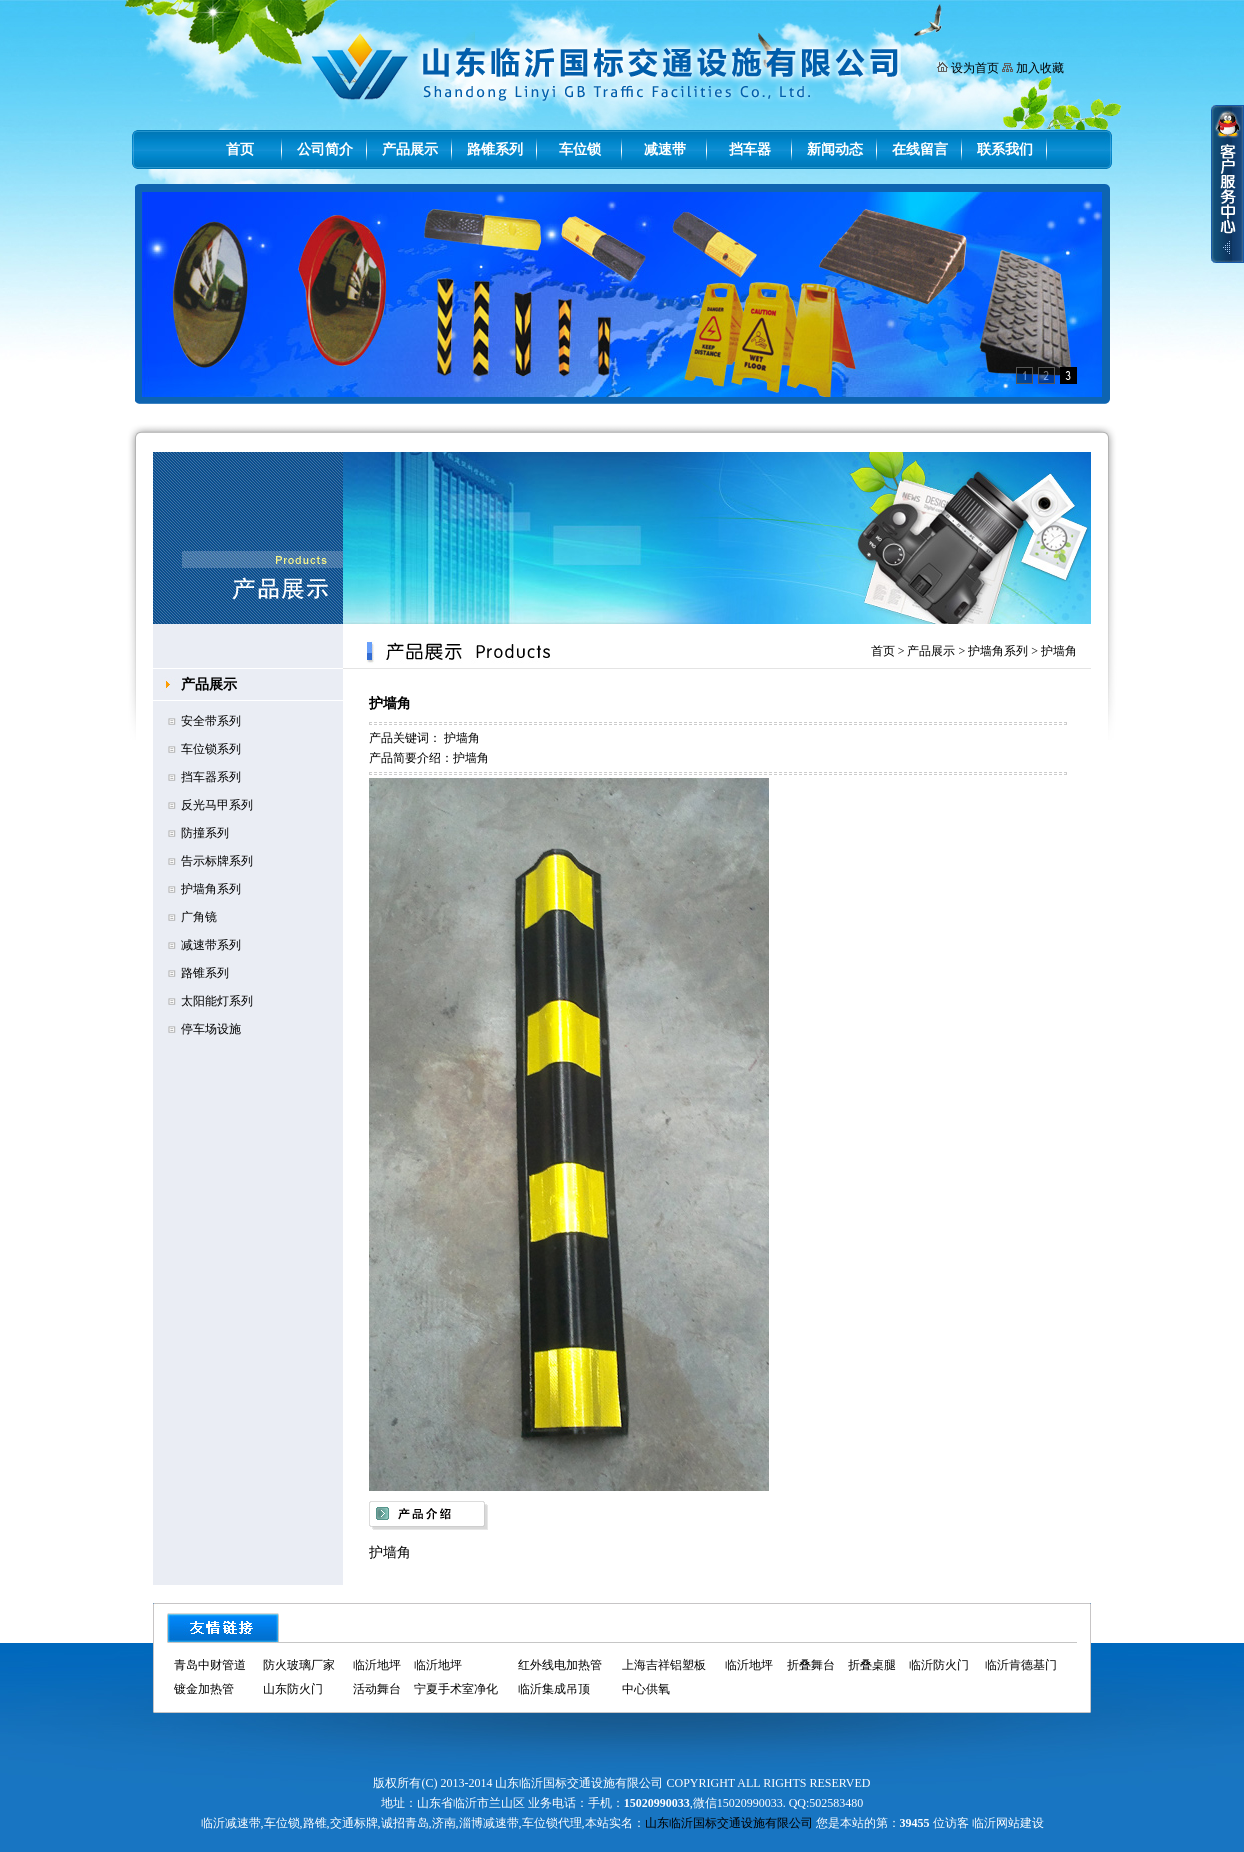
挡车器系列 (211, 777)
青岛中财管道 (210, 1665)
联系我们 (1005, 149)
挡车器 (750, 149)
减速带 (665, 149)
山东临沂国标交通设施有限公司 (729, 1823)
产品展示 (410, 149)
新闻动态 (835, 149)
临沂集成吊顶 (554, 1689)
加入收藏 (1040, 68)
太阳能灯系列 (217, 1001)
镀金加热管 (204, 1689)
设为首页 (975, 68)
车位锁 (580, 149)
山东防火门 (293, 1689)
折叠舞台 (811, 1665)
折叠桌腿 (872, 1665)
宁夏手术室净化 (456, 1689)
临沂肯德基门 (1021, 1665)
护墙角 (1059, 651)
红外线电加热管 (560, 1665)
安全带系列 (211, 721)
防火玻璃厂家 (299, 1665)
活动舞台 (377, 1689)
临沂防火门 (939, 1665)
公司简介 (325, 149)
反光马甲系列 (217, 805)
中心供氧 (646, 1689)
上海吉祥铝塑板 (664, 1665)
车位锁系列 (211, 749)
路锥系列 (495, 149)
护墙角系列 (211, 889)
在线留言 (920, 149)
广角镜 (199, 917)
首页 (240, 149)
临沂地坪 (377, 1665)
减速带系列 (211, 945)
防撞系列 (205, 833)
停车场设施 (211, 1029)
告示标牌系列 (217, 861)
